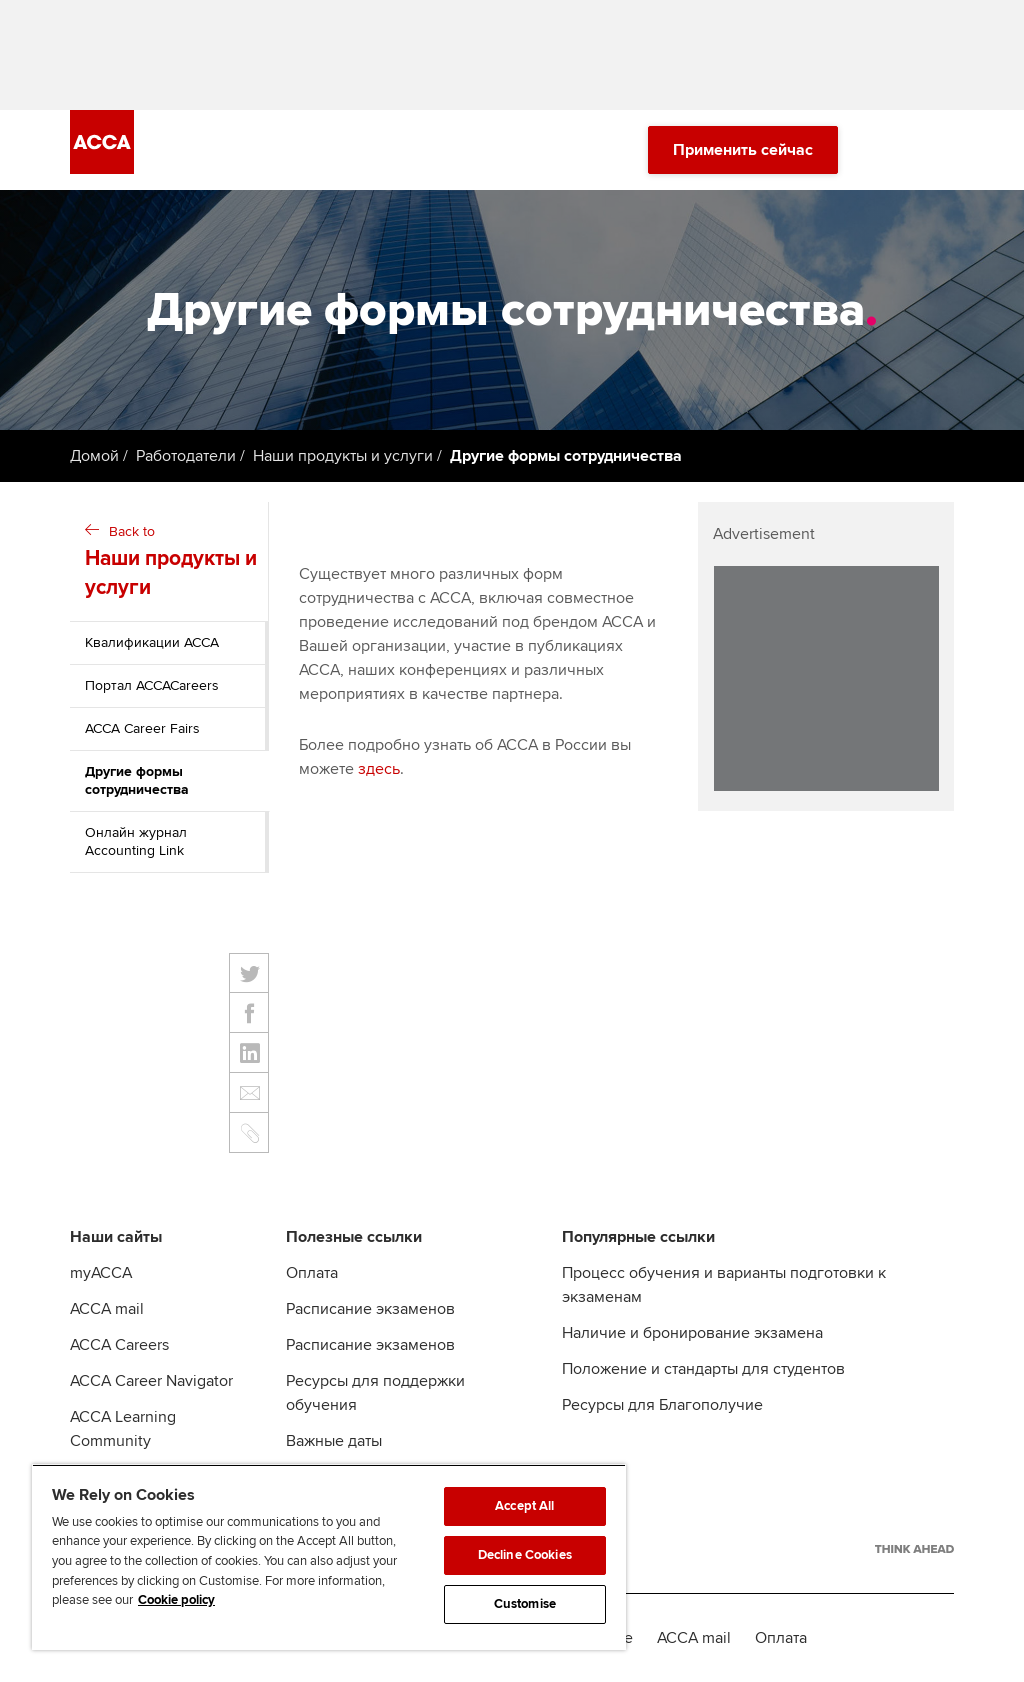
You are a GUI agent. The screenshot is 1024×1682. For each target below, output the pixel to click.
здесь (379, 769)
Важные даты (334, 1441)
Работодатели (186, 456)
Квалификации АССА (152, 642)
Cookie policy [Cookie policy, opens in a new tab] (176, 1600)
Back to (171, 563)
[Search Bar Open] (886, 150)
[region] (329, 1557)
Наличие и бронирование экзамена (692, 1333)
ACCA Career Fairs (142, 728)
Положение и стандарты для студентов (703, 1369)
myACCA (101, 1273)
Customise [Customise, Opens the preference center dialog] (525, 1604)
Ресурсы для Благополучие (662, 1405)
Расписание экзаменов (370, 1309)
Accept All (524, 1506)
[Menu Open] (942, 150)
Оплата (312, 1273)
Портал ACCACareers (152, 685)
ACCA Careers (119, 1345)
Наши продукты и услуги (343, 456)
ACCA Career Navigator (151, 1381)
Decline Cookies (525, 1555)
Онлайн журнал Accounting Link (136, 841)
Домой (94, 456)
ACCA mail (107, 1309)
